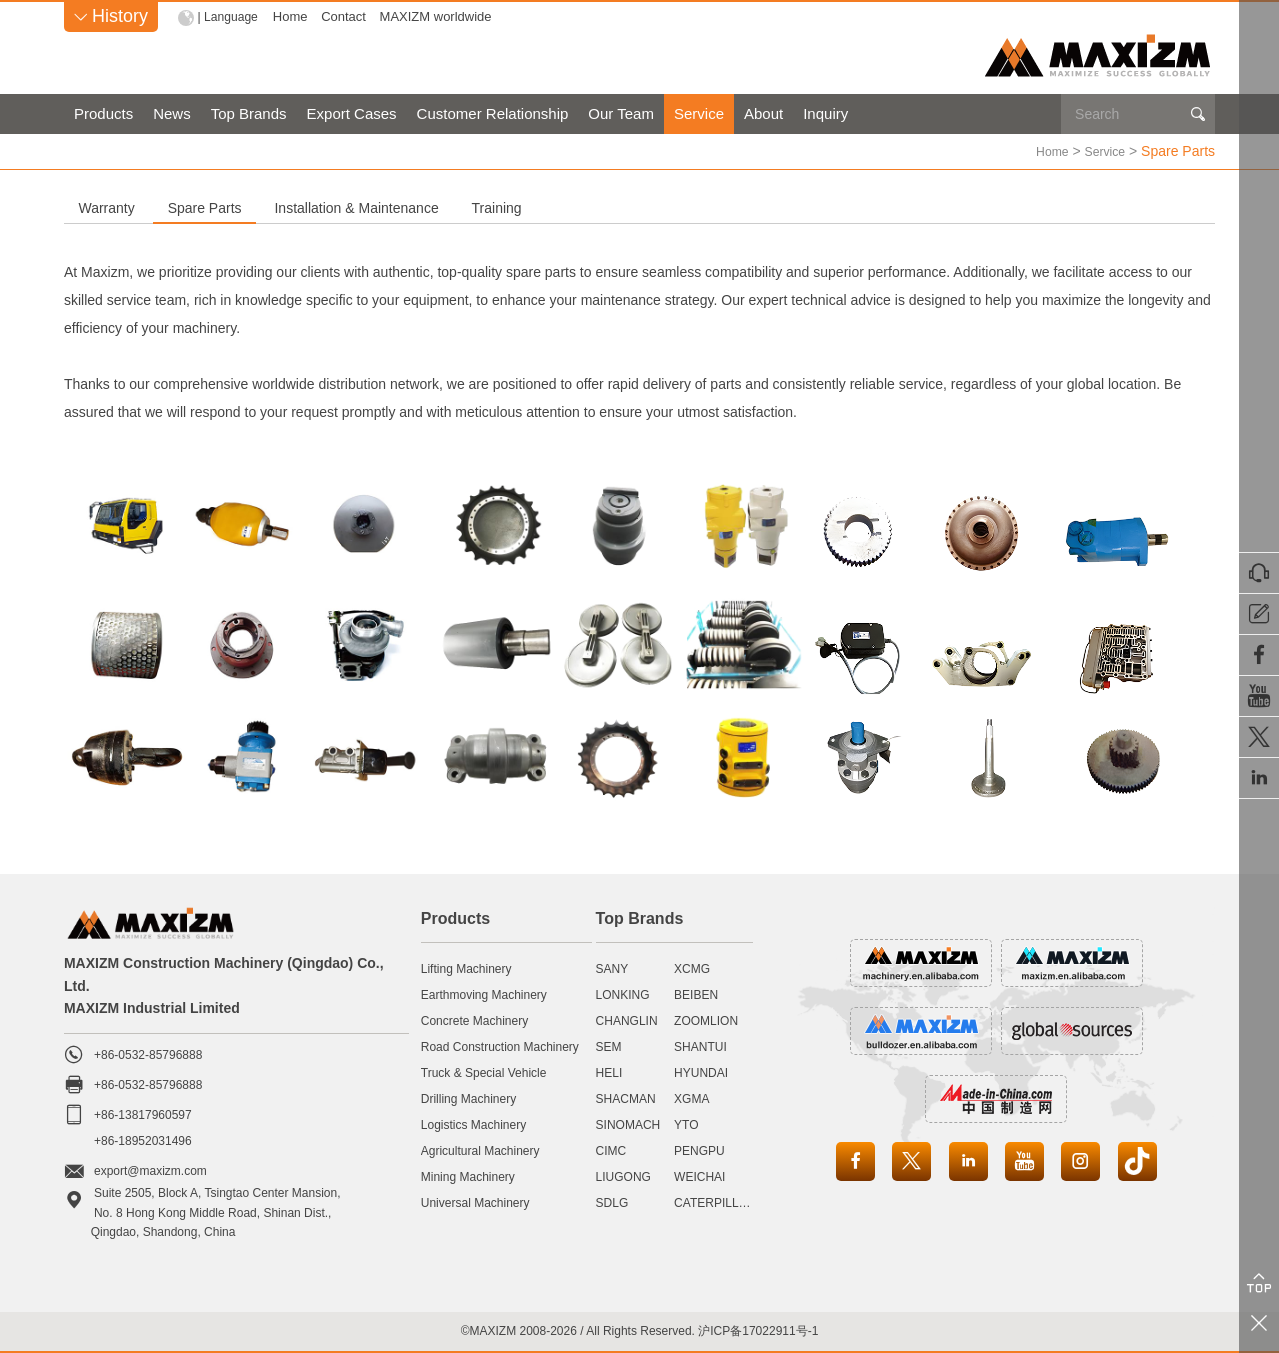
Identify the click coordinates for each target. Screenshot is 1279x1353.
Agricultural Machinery (480, 1150)
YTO (686, 1124)
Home (294, 16)
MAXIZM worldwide (440, 16)
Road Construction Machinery (500, 1046)
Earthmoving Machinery (484, 994)
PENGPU (699, 1150)
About (763, 113)
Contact (348, 16)
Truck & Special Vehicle (484, 1072)
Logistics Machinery (473, 1124)
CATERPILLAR (714, 1202)
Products (103, 113)
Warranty (150, 207)
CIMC (611, 1150)
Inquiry (825, 113)
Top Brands (249, 113)
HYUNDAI (701, 1072)
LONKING (623, 994)
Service (699, 113)
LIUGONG (623, 1176)
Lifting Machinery (466, 968)
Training (798, 207)
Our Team (621, 113)
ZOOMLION (706, 1020)
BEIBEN (696, 994)
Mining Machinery (468, 1176)
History (111, 16)
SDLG (612, 1202)
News (172, 113)
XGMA (691, 1098)
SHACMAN (626, 1098)
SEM (609, 1046)
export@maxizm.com (150, 1170)
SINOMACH (628, 1124)
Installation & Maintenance (572, 207)
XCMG (692, 968)
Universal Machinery (475, 1202)
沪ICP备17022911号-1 (758, 1330)
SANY (612, 968)
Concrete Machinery (474, 1020)
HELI (609, 1072)
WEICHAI (699, 1176)
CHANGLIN (627, 1020)
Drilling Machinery (468, 1098)
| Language (230, 16)
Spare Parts (334, 207)
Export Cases (352, 113)
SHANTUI (700, 1046)
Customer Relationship (493, 113)
